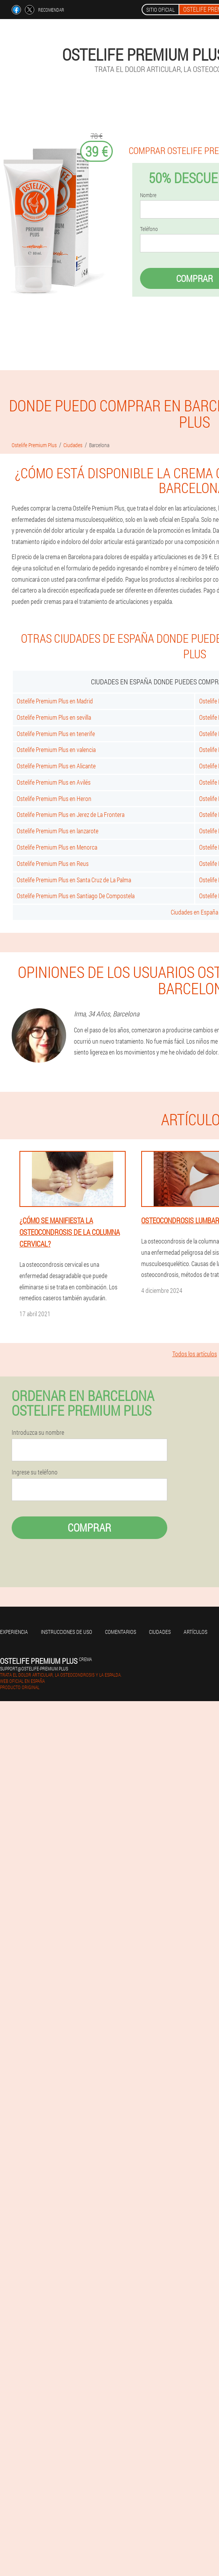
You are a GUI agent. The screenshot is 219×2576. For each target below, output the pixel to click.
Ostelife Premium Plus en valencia (56, 749)
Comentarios (120, 1631)
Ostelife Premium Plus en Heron (54, 798)
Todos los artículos (194, 1354)
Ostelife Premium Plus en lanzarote (57, 831)
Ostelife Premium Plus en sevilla (54, 717)
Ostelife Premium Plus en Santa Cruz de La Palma (74, 880)
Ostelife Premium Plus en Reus (53, 863)
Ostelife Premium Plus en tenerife (56, 733)
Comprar (89, 1527)
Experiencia (14, 1631)
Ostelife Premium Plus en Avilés (54, 782)
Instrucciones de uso (66, 1631)
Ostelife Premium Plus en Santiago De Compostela (76, 896)
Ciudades (160, 1631)
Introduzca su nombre (38, 1432)
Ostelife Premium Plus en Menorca (57, 847)
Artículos (195, 1631)
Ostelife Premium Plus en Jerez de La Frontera (70, 814)
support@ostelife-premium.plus (34, 1668)
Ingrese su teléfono (35, 1472)
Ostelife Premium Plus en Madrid (55, 701)
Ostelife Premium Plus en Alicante (56, 766)
